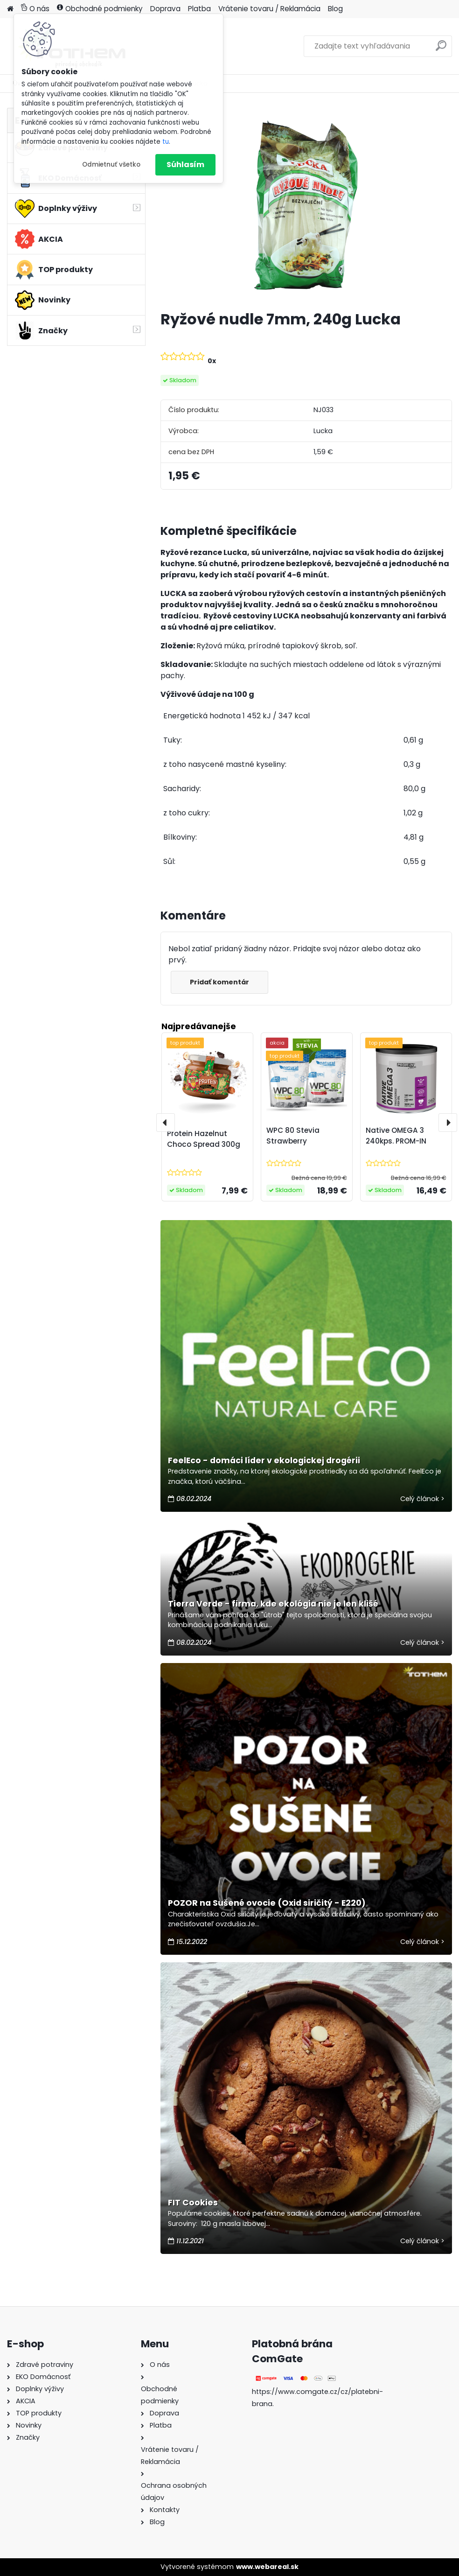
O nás (35, 9)
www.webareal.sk (267, 2566)
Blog (335, 9)
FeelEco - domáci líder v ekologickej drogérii (264, 1460)
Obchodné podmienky (100, 9)
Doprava (165, 9)
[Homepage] (10, 9)
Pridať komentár (219, 982)
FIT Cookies (193, 2202)
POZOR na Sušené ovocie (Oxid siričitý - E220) (267, 1903)
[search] (441, 49)
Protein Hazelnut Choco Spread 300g (203, 1139)
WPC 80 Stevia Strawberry (293, 1135)
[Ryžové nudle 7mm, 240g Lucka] (306, 205)
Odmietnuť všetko (111, 164)
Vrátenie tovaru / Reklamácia (269, 9)
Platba (199, 9)
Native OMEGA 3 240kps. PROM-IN (396, 1135)
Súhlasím (185, 164)
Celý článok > (422, 1498)
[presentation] (165, 1122)
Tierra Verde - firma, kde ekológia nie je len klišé (273, 1603)
